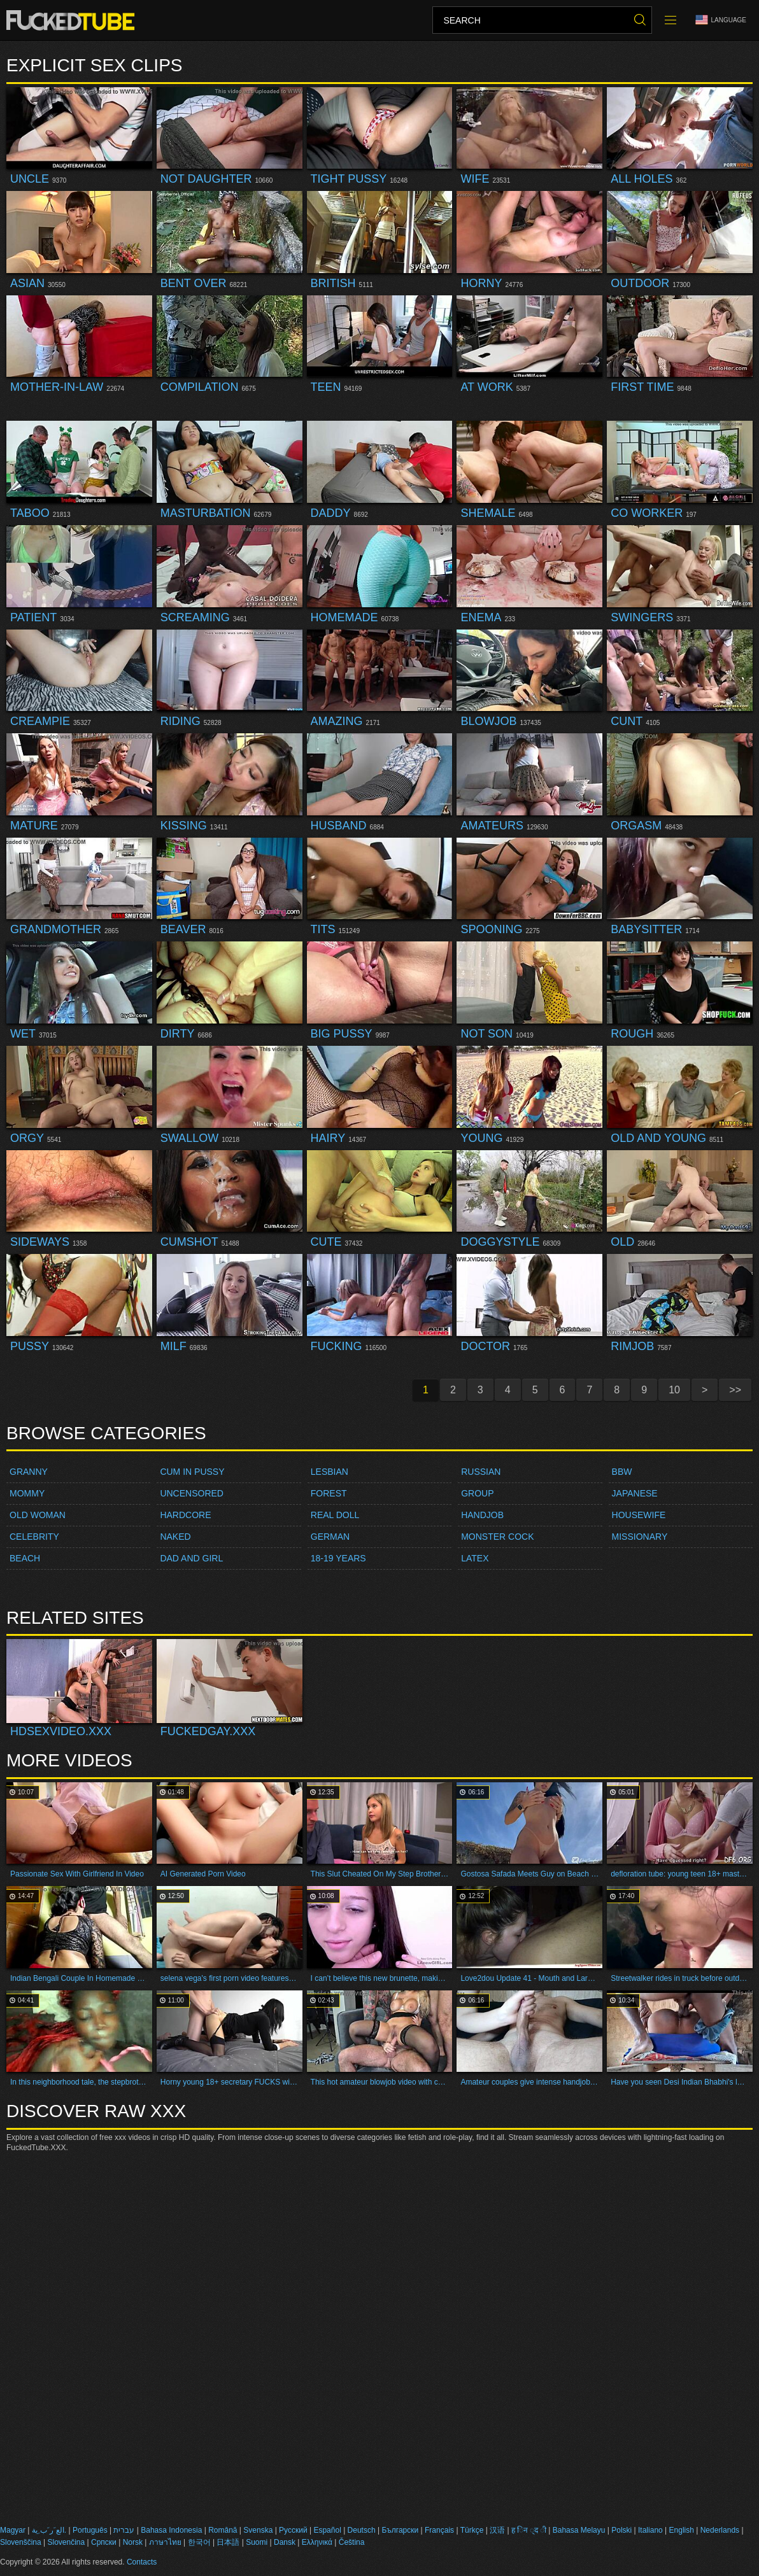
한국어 (199, 2542)
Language (720, 20)
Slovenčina (66, 2542)
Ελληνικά (317, 2542)
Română (222, 2530)
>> (735, 1389)
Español (327, 2530)
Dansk (284, 2542)
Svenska (258, 2530)
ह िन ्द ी (528, 2530)
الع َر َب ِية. (49, 2530)
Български (399, 2530)
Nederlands (719, 2530)
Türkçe (472, 2530)
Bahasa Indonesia (171, 2530)
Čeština (352, 2542)
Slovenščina (20, 2542)
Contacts (142, 2562)
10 (674, 1389)
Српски (104, 2542)
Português (90, 2530)
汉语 (497, 2530)
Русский (293, 2530)
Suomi (256, 2542)
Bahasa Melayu (579, 2530)
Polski (621, 2530)
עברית (123, 2530)
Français (439, 2530)
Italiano (650, 2530)
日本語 (227, 2542)
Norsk (133, 2542)
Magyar (12, 2530)
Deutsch (362, 2530)
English (681, 2530)
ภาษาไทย (165, 2542)
